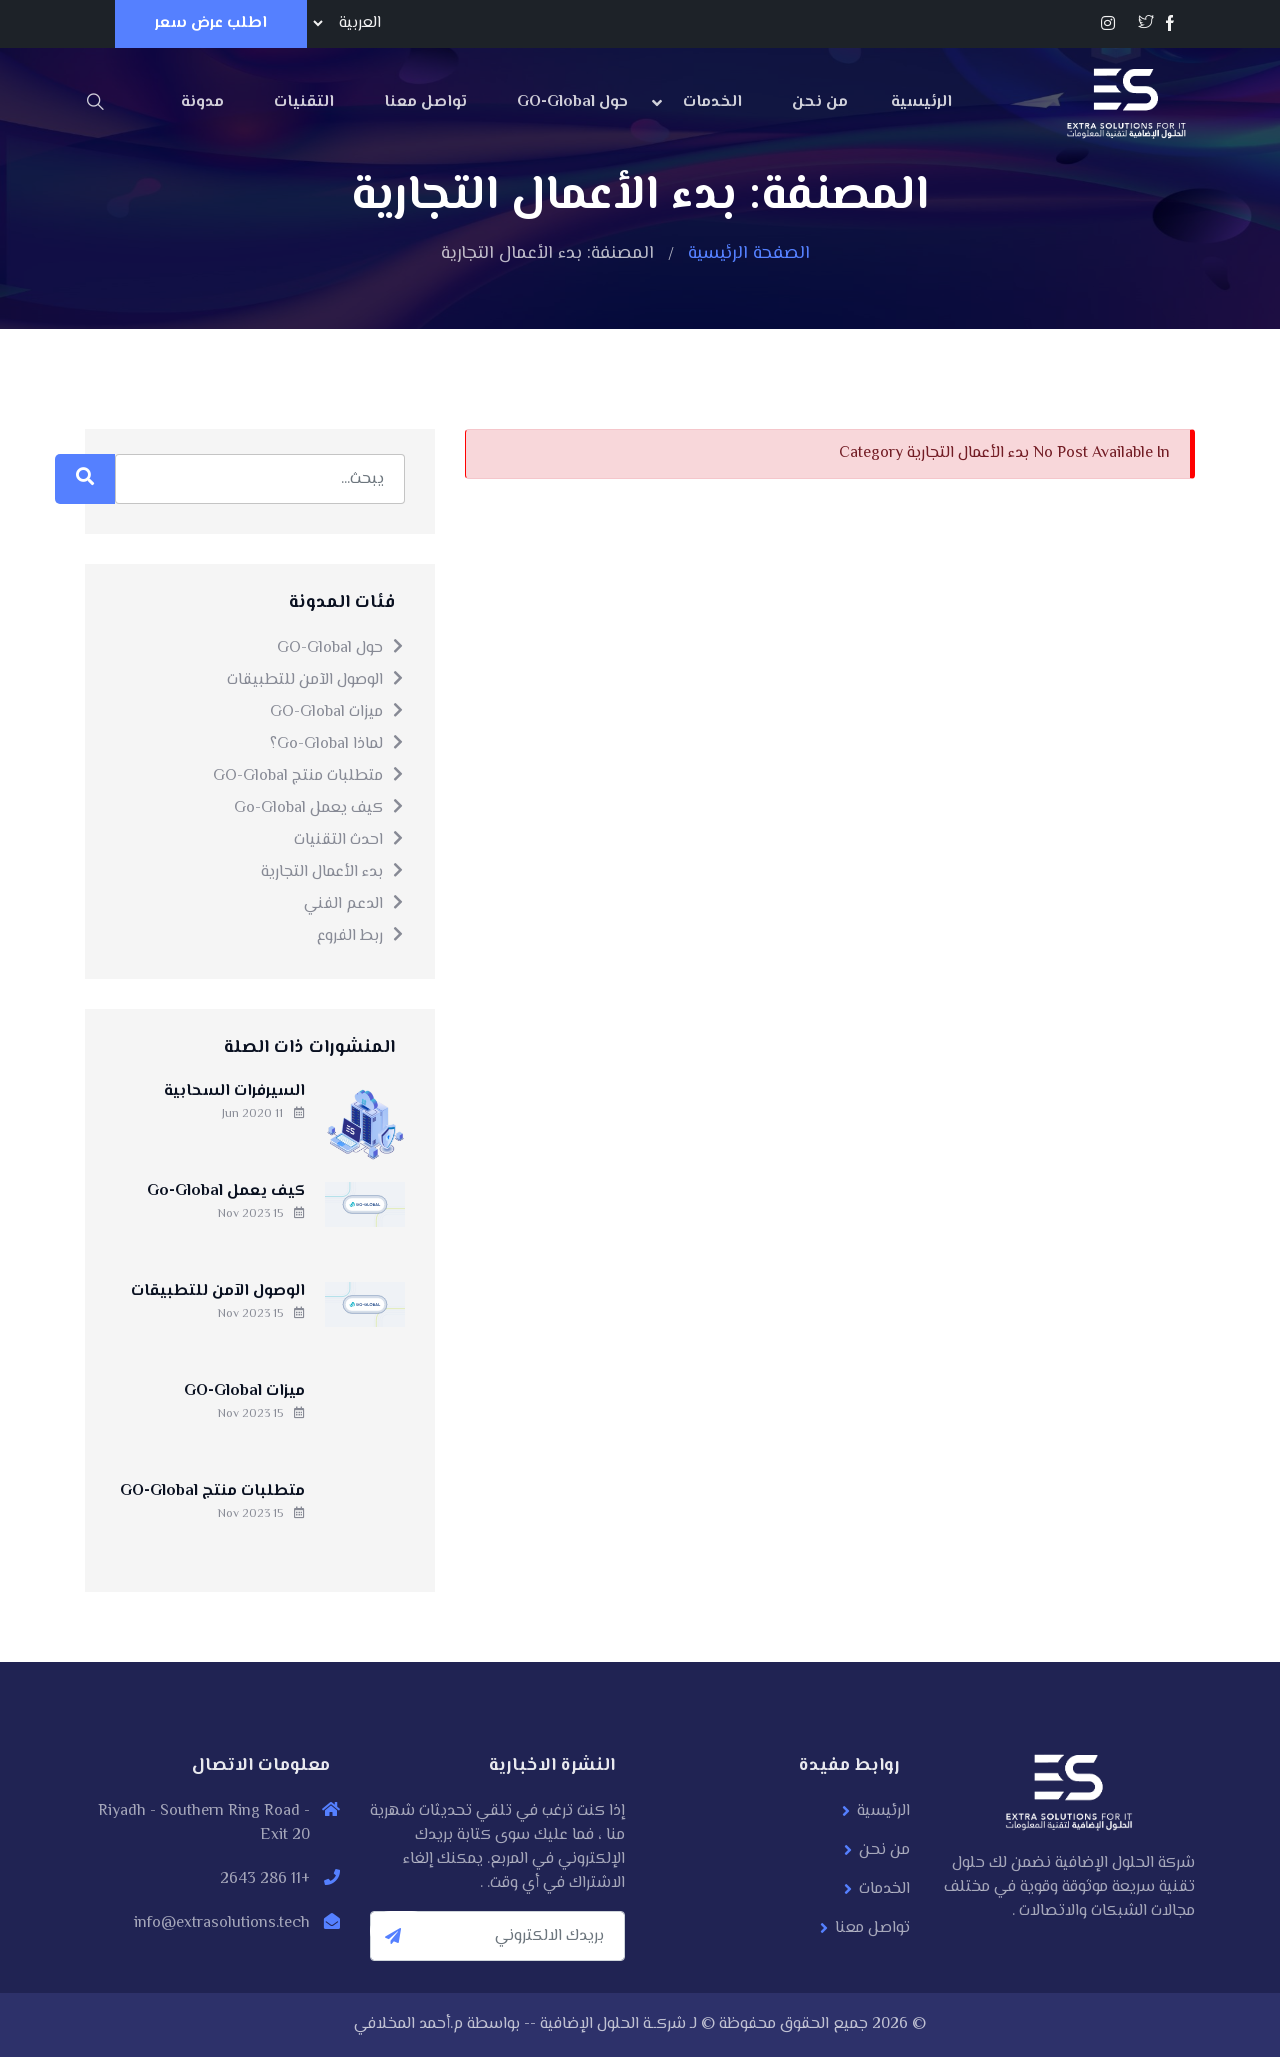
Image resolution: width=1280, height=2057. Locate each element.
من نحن (820, 102)
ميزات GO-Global (337, 712)
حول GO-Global (572, 102)
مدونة (202, 102)
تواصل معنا (425, 102)
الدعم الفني (354, 904)
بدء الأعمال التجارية (333, 872)
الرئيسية (921, 102)
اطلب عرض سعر (211, 23)
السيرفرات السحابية (234, 1091)
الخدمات (712, 102)
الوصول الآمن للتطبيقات (316, 680)
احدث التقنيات (349, 840)
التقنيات (304, 102)
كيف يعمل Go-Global (319, 808)
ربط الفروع (361, 936)
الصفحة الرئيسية (749, 254)
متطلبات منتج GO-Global (309, 776)
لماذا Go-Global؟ (337, 744)
